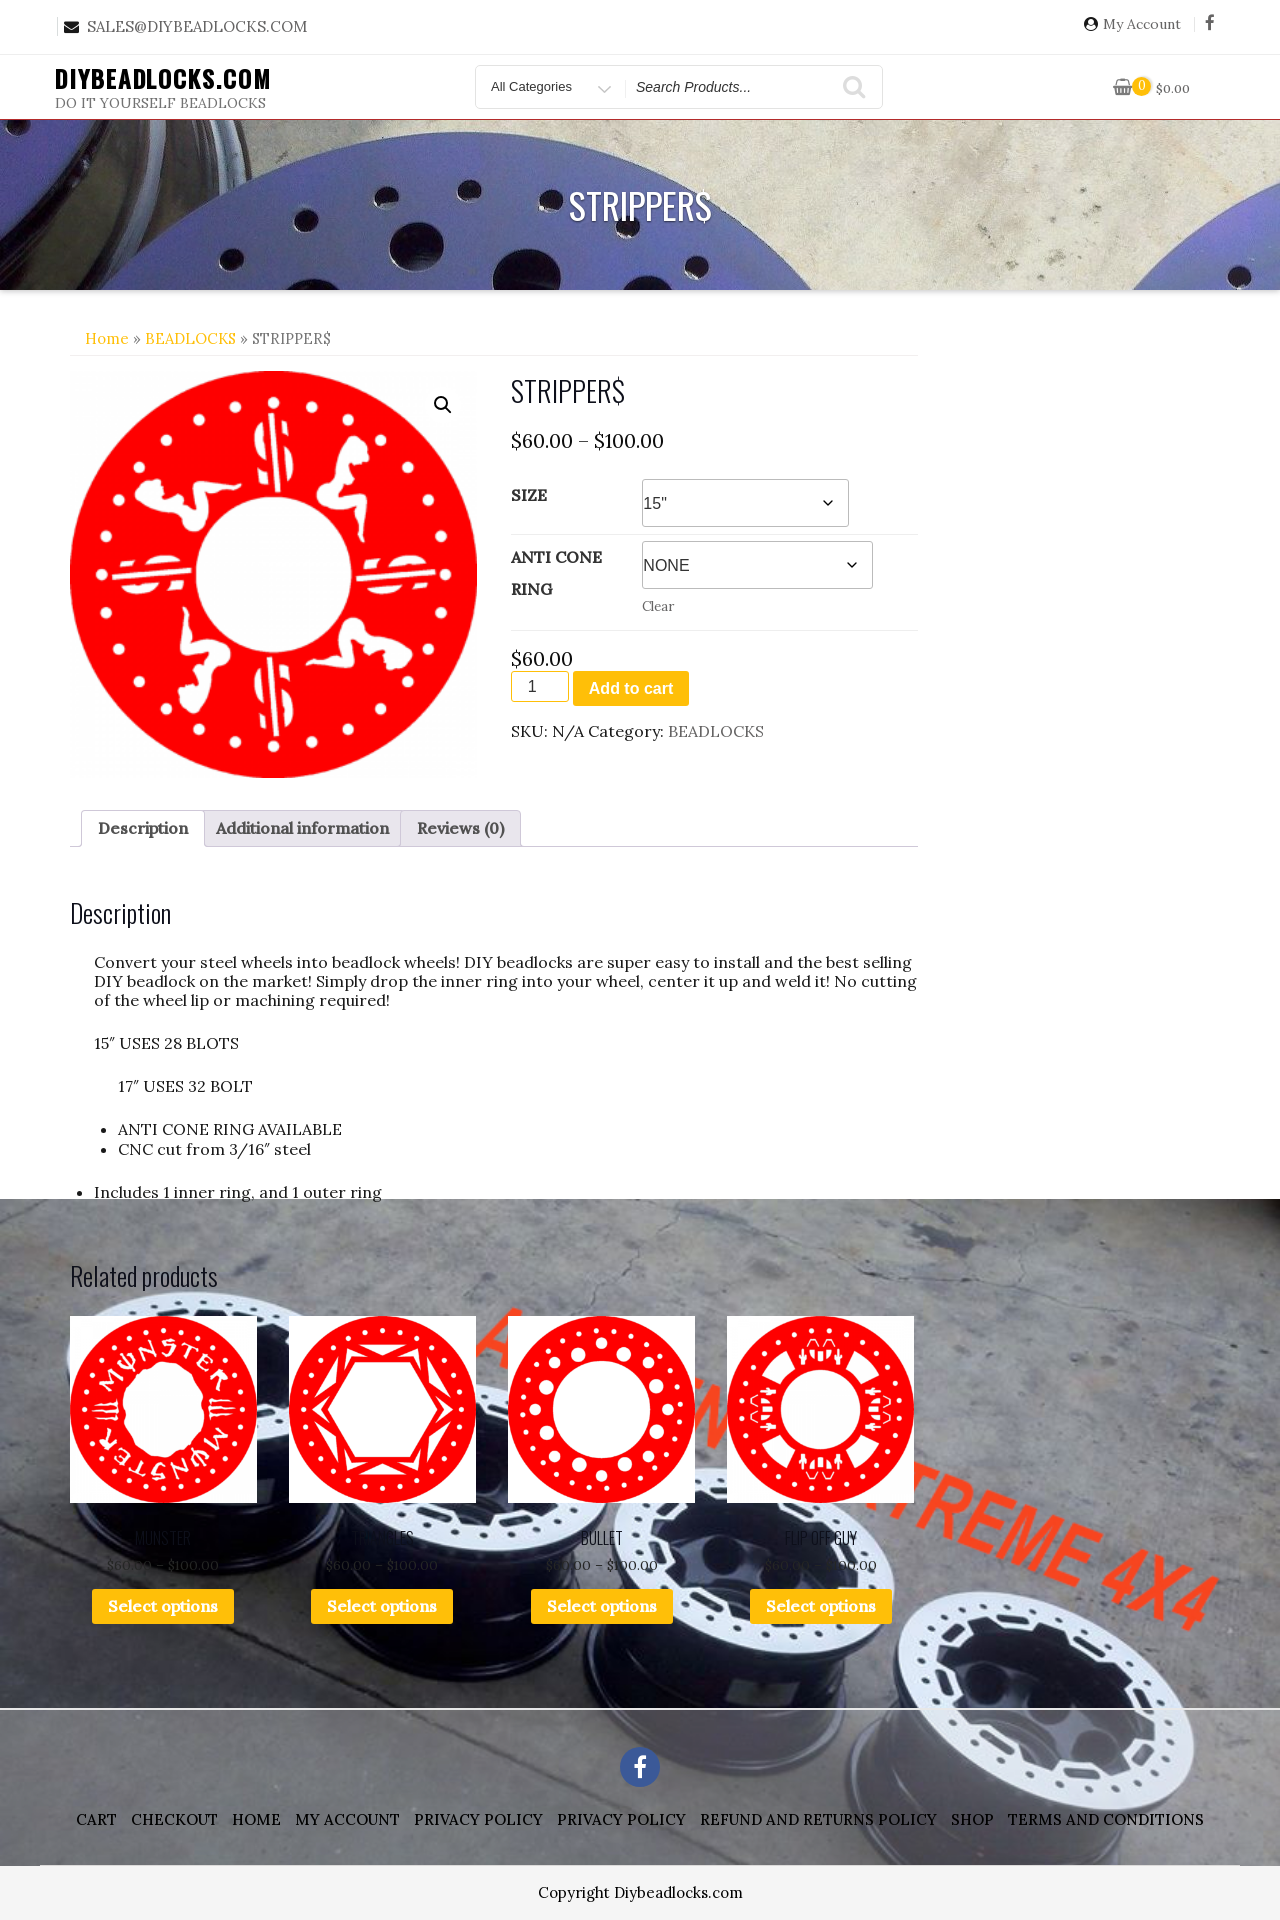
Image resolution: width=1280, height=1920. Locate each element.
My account (347, 1819)
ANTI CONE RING (556, 573)
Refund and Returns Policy (818, 1819)
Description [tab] (143, 828)
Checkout (174, 1819)
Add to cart (631, 688)
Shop (972, 1819)
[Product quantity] (540, 686)
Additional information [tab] (302, 828)
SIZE (529, 495)
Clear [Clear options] (658, 606)
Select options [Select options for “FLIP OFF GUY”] (821, 1606)
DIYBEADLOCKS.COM (163, 78)
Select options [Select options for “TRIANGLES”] (382, 1606)
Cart (96, 1819)
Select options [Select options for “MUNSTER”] (163, 1606)
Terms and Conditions (1106, 1819)
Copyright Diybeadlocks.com (640, 1892)
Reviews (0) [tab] (460, 828)
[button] (443, 405)
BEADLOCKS (190, 338)
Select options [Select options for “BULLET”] (602, 1606)
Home (107, 338)
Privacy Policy (478, 1819)
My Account (1142, 24)
